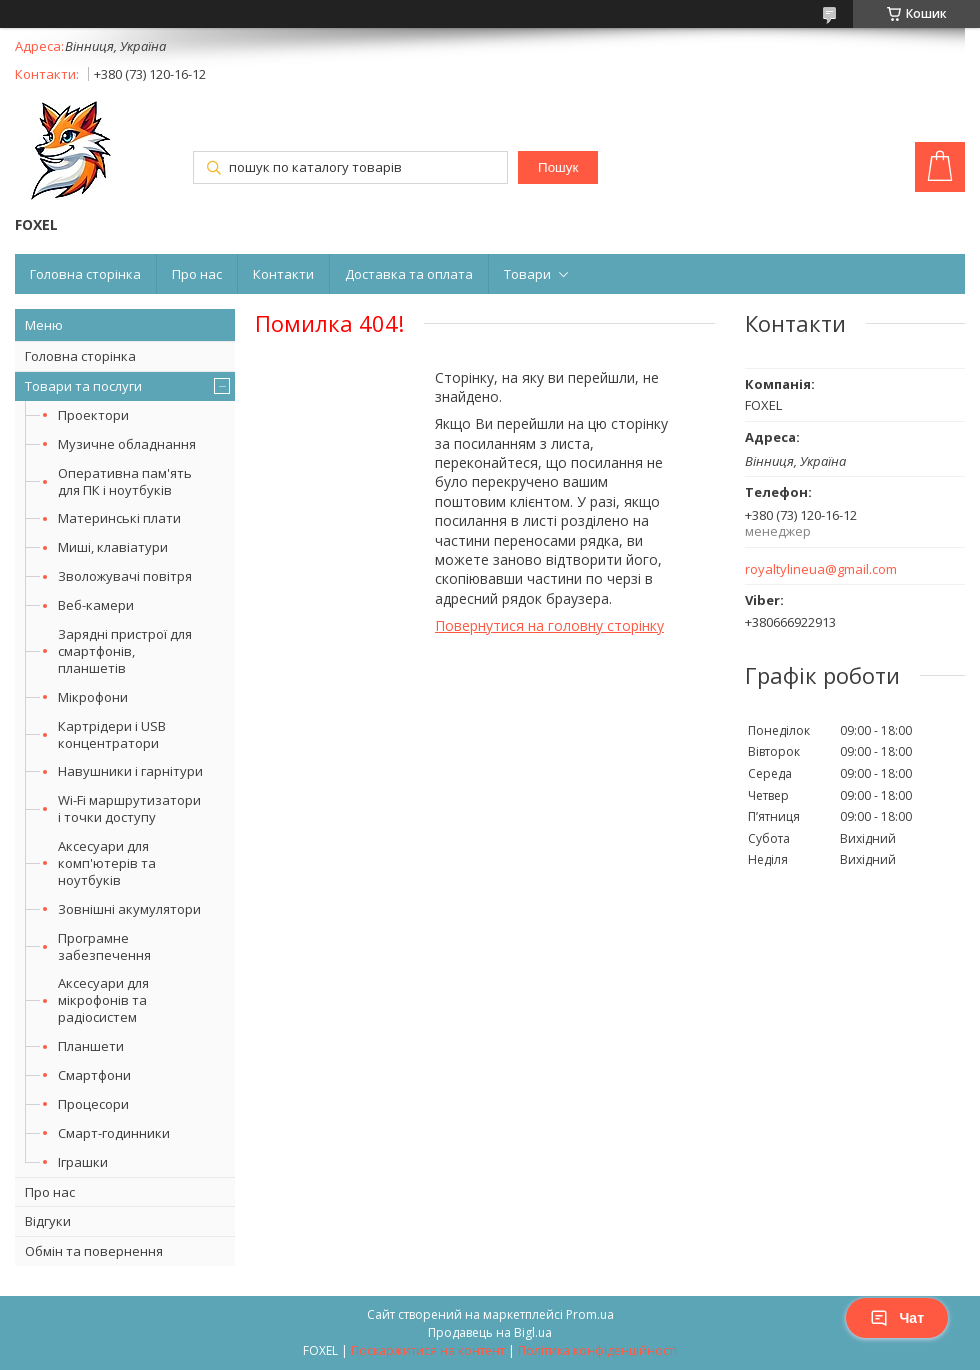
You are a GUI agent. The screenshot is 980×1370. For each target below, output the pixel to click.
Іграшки (83, 1162)
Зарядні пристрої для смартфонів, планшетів (125, 651)
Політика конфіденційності (597, 1350)
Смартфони (94, 1075)
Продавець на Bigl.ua (490, 1332)
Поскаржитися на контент (428, 1350)
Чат (897, 1318)
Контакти (283, 274)
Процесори (93, 1104)
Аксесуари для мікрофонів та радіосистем (103, 1000)
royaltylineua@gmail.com (821, 569)
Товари (527, 274)
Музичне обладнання (127, 444)
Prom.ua (590, 1314)
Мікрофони (93, 697)
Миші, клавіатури (113, 547)
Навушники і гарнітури (130, 771)
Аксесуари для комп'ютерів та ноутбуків (107, 863)
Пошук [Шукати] (558, 167)
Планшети (91, 1046)
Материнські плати (119, 518)
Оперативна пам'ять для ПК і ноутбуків (125, 481)
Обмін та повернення (94, 1251)
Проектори (93, 415)
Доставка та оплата (409, 274)
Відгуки (48, 1221)
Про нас (197, 274)
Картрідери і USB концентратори (112, 734)
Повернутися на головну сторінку (549, 625)
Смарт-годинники (114, 1133)
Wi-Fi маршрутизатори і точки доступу (129, 808)
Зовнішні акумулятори (129, 909)
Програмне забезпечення (104, 946)
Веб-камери (96, 605)
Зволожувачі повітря (125, 576)
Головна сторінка (85, 274)
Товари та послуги (83, 386)
